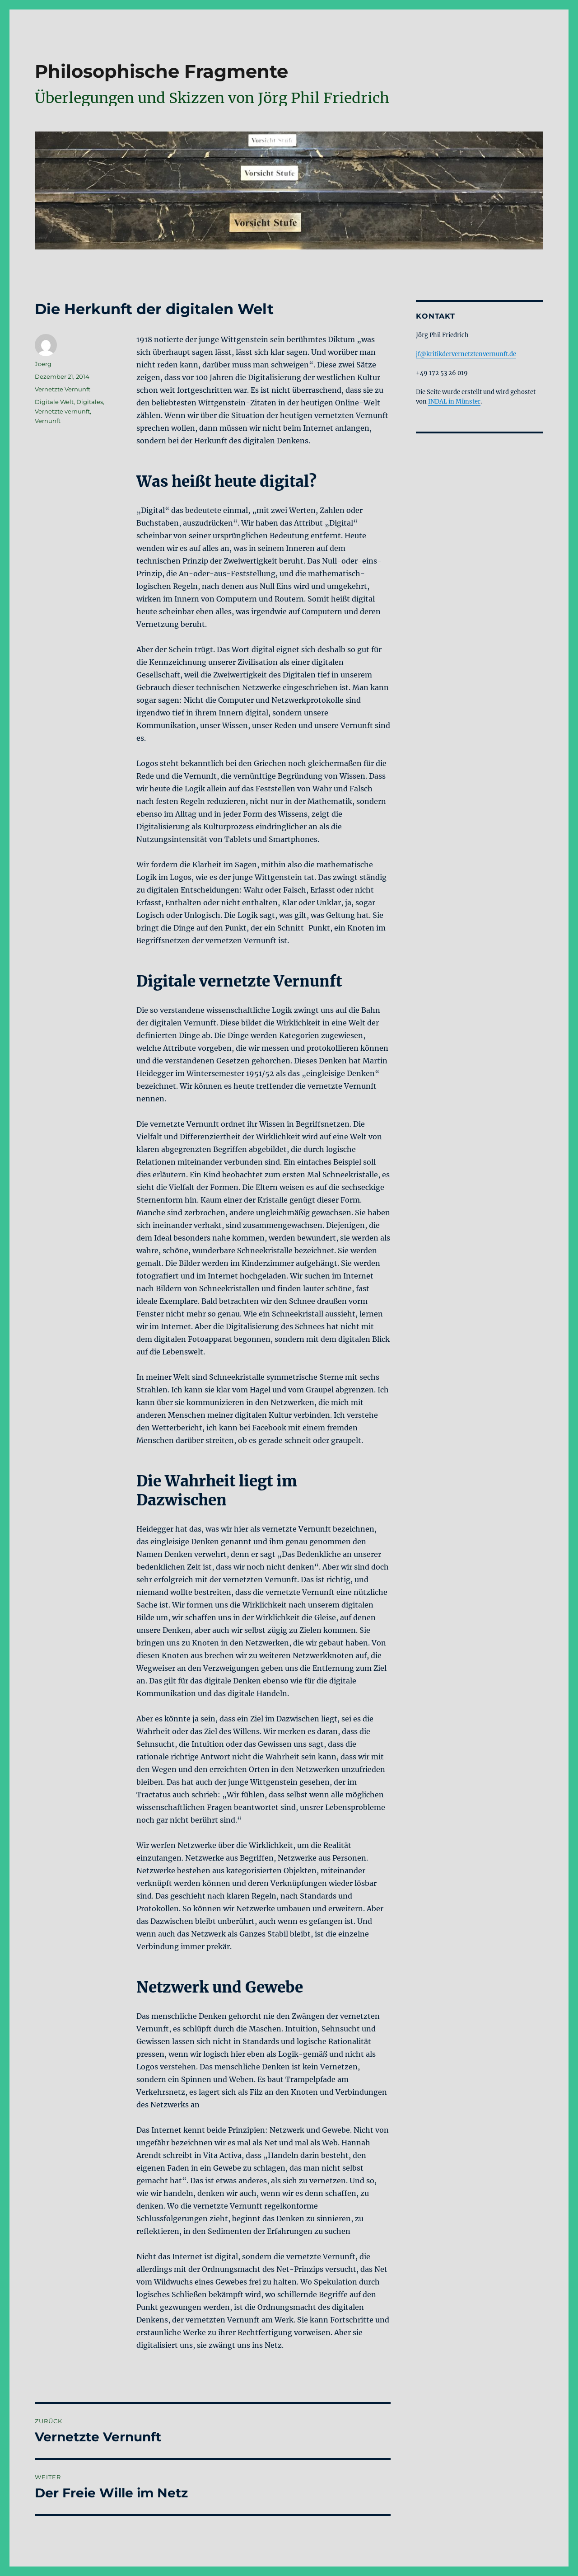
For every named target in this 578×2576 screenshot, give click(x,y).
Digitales (89, 401)
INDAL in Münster (454, 401)
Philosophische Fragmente (161, 71)
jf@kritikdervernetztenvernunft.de (466, 354)
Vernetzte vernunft (62, 411)
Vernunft (48, 420)
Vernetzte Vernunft (62, 389)
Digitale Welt (54, 401)
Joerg (43, 363)
